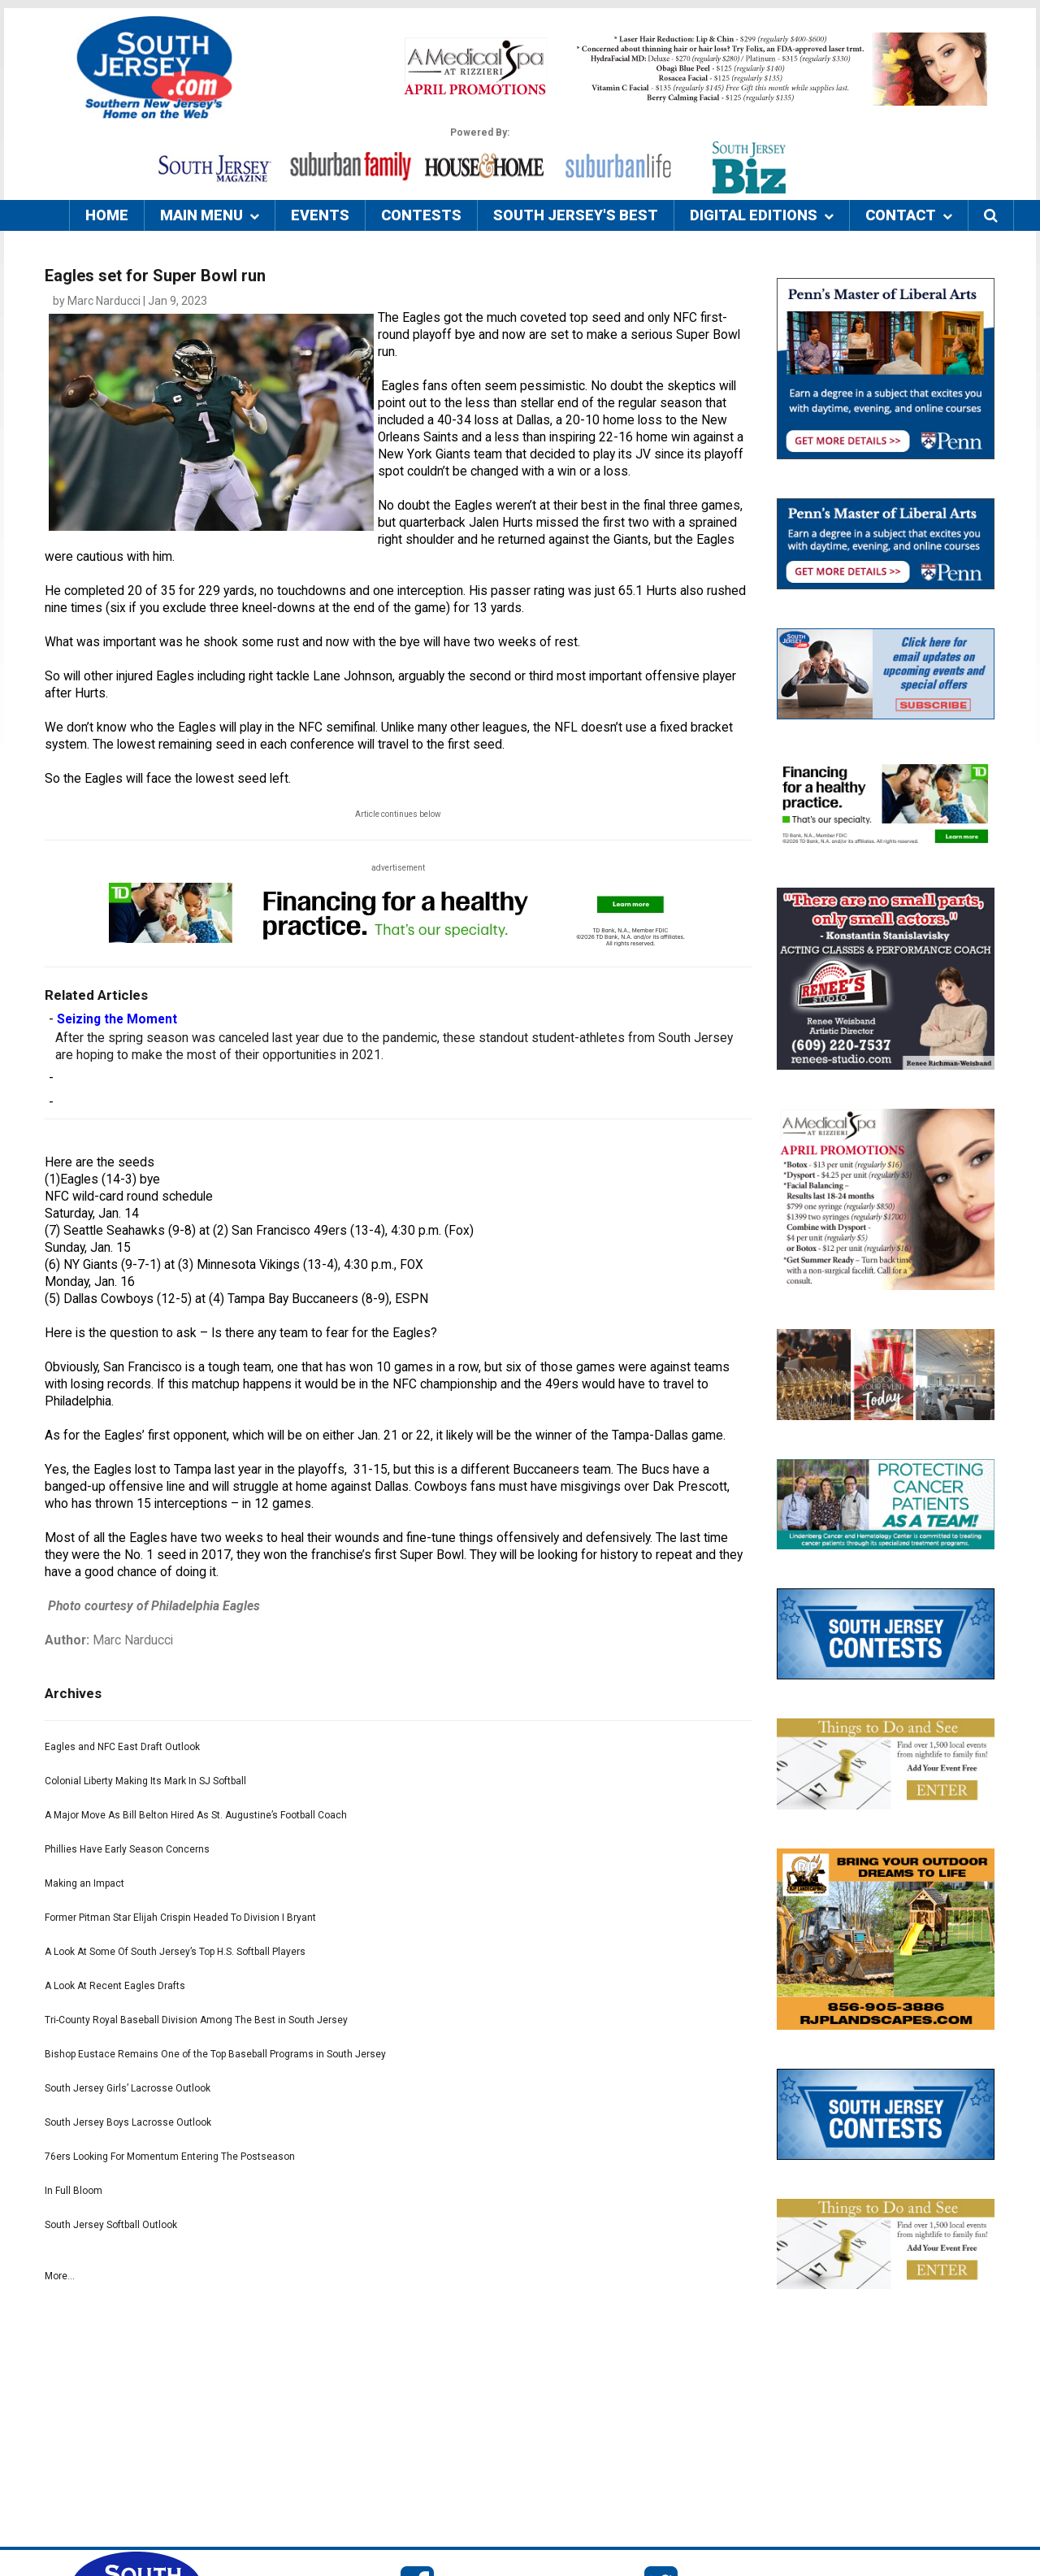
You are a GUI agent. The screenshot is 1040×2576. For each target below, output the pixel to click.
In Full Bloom (73, 2190)
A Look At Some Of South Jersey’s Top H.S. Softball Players (175, 1951)
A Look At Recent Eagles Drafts (115, 1986)
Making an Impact (84, 1883)
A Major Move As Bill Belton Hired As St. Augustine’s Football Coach (196, 1815)
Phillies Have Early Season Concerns (127, 1849)
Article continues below (398, 814)
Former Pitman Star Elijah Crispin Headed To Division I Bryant (180, 1917)
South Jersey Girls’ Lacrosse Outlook (127, 2088)
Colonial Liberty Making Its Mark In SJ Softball (145, 1781)
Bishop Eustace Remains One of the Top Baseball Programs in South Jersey (215, 2054)
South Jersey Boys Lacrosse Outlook (128, 2122)
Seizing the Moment (117, 1019)
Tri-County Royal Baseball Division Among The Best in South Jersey (196, 2020)
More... (60, 2276)
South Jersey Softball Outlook (111, 2225)
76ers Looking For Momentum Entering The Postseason (170, 2156)
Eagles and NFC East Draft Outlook (122, 1747)
